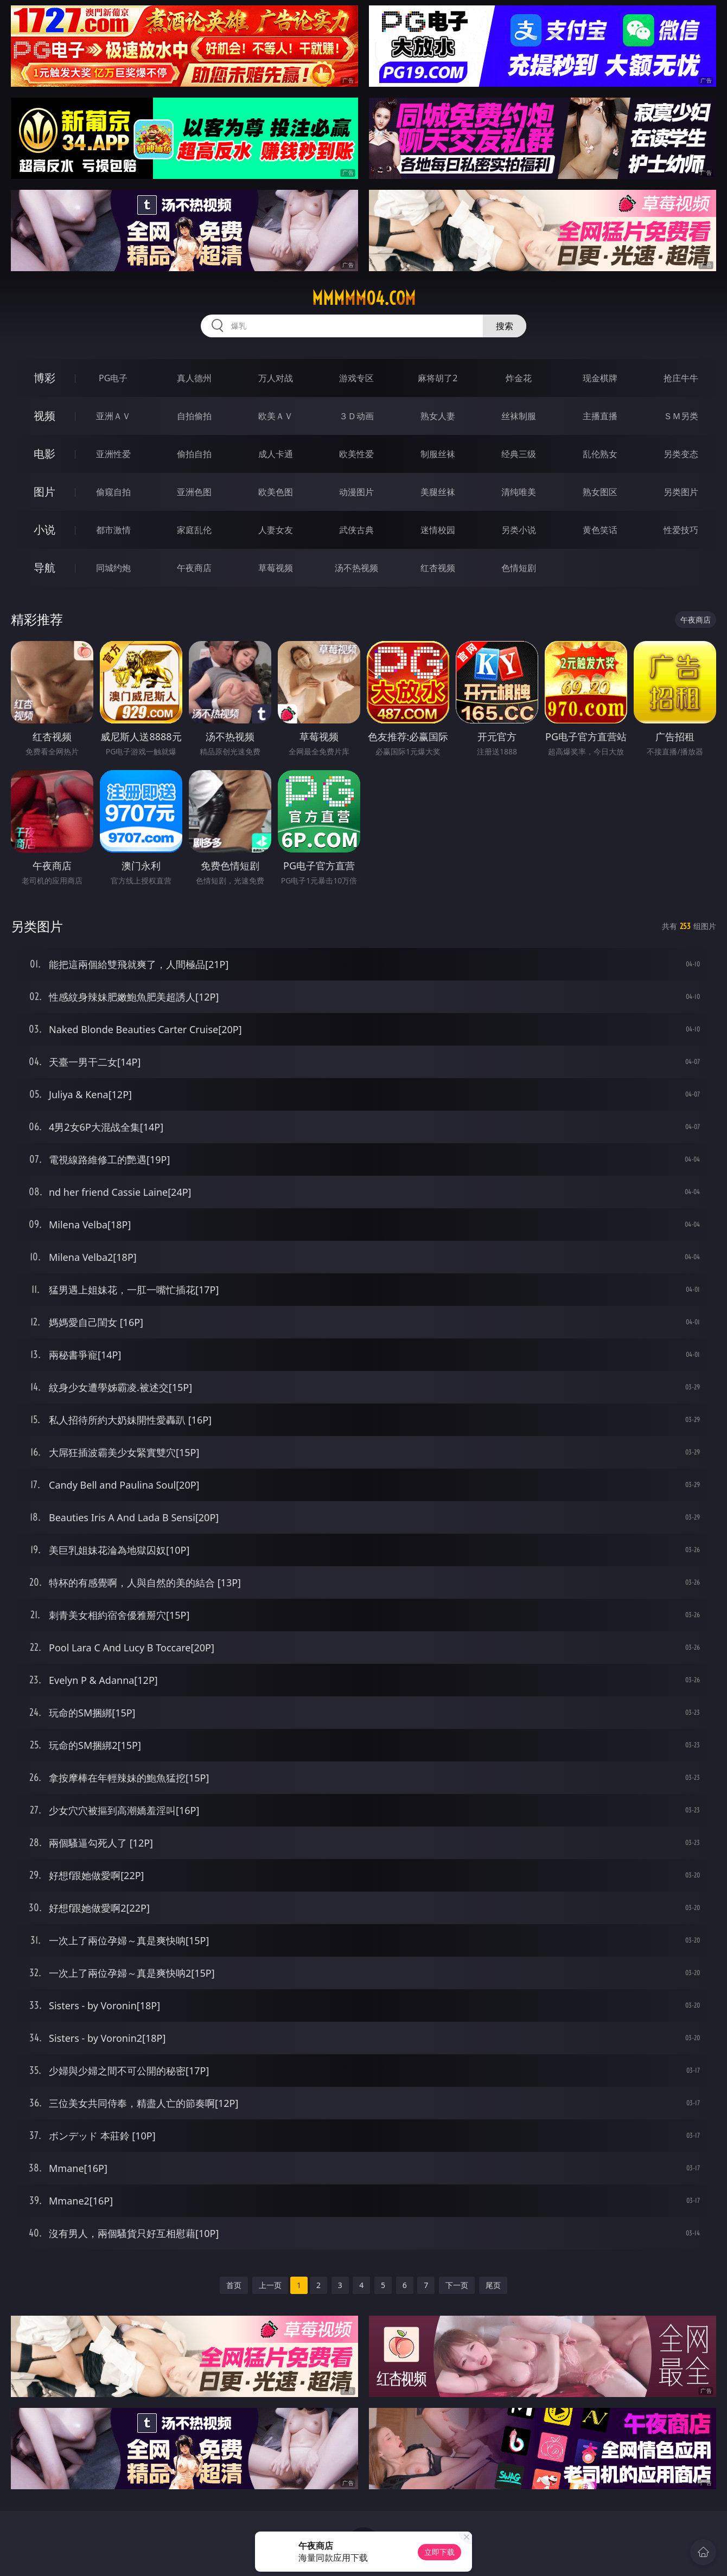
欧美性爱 (356, 454)
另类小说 (518, 530)
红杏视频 (437, 568)
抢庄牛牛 (681, 378)
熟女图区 (600, 492)
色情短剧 (518, 568)
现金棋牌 (600, 378)
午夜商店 (194, 568)
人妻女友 (275, 530)
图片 (44, 491)
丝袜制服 (518, 416)
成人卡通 (275, 454)
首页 (233, 2285)
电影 (44, 453)
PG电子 (113, 378)
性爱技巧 (681, 530)
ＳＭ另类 (681, 416)
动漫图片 (356, 492)
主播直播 (600, 416)
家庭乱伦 (194, 530)
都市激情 (113, 530)
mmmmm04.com (364, 298)
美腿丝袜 (437, 492)
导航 (44, 567)
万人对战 (275, 378)
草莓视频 (275, 568)
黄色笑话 (600, 530)
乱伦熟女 (600, 454)
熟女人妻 (437, 416)
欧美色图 (275, 492)
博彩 (44, 377)
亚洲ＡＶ (113, 416)
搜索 (504, 326)
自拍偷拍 (194, 416)
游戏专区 (356, 378)
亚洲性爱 (113, 454)
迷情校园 (437, 530)
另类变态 (681, 454)
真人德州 (194, 378)
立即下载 (439, 2552)
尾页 (493, 2285)
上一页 (270, 2285)
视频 (44, 415)
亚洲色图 (194, 492)
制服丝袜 (437, 454)
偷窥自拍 (113, 492)
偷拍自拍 (194, 454)
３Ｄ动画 (356, 416)
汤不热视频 (356, 568)
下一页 (456, 2285)
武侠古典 (356, 530)
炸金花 (519, 378)
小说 (44, 529)
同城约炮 (113, 568)
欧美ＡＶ (275, 416)
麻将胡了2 (437, 378)
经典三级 (518, 454)
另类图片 (681, 492)
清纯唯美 (518, 492)
